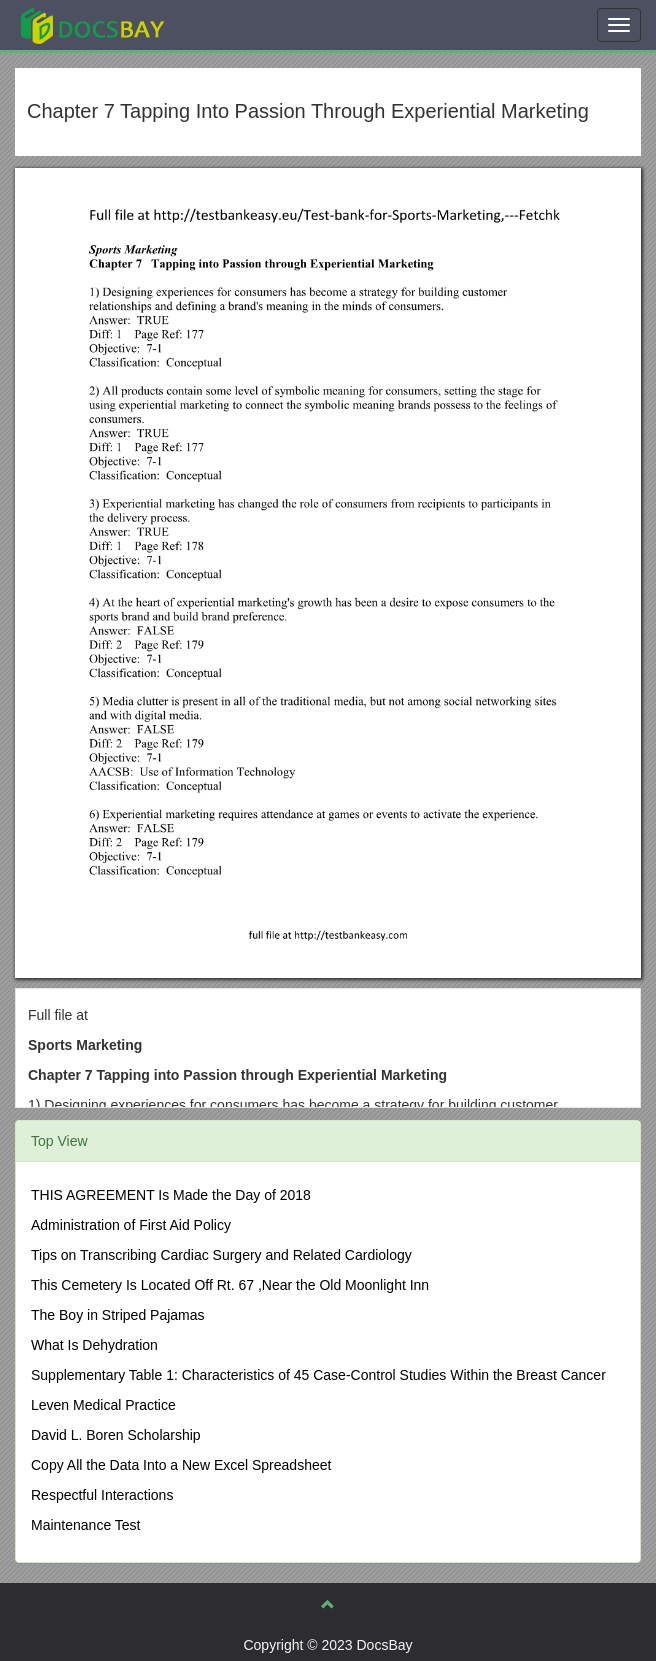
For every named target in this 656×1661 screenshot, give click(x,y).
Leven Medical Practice (103, 1405)
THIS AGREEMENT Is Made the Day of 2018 (171, 1195)
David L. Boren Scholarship (116, 1435)
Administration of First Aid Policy (131, 1225)
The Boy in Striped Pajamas (118, 1315)
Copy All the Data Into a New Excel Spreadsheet (181, 1465)
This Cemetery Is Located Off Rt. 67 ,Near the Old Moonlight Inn (230, 1285)
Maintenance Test (85, 1525)
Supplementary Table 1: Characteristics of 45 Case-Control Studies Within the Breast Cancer (318, 1375)
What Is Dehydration (94, 1345)
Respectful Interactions (102, 1495)
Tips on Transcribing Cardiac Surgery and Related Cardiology (221, 1255)
